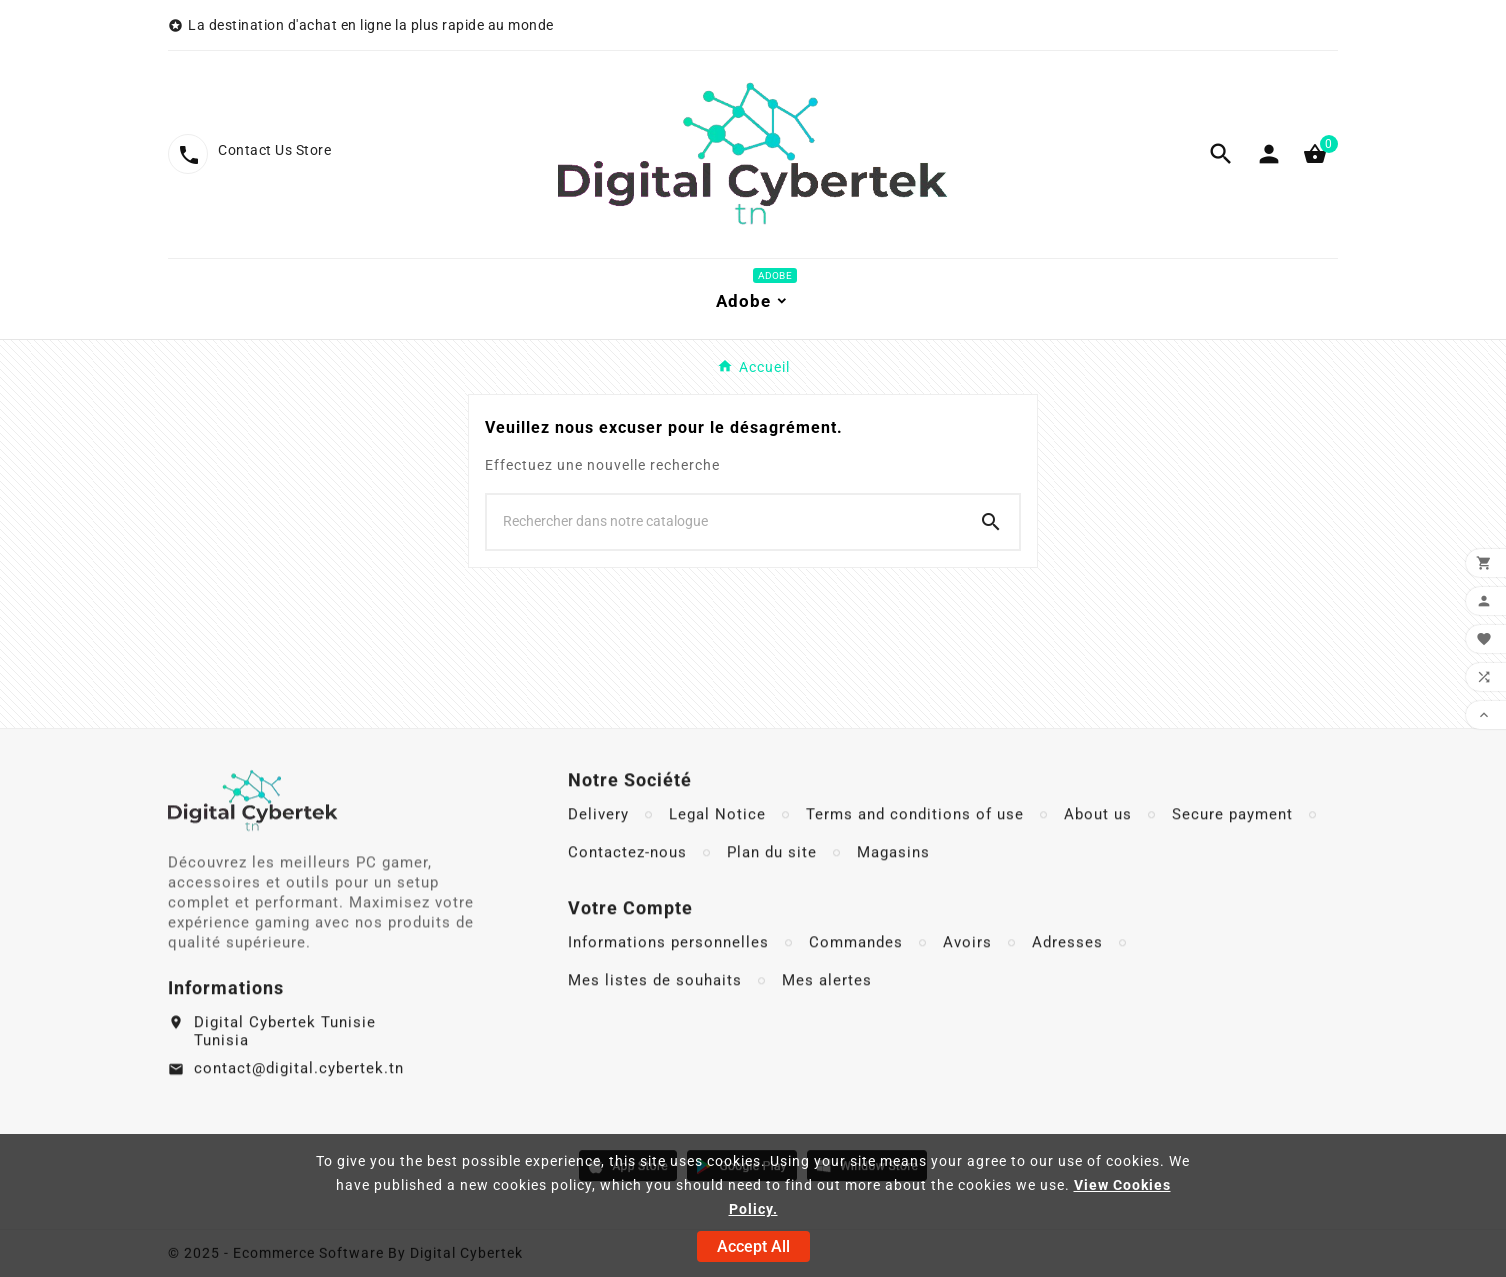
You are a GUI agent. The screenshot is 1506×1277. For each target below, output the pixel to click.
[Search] (991, 522)
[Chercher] (725, 521)
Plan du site (772, 897)
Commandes (856, 987)
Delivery (598, 859)
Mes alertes (827, 1025)
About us (1098, 859)
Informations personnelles (668, 987)
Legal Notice (717, 859)
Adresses (1067, 987)
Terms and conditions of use (915, 859)
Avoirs (967, 987)
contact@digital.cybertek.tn (299, 1108)
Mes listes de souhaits (655, 1025)
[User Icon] (1269, 154)
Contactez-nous (627, 897)
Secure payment (1232, 859)
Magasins (893, 897)
